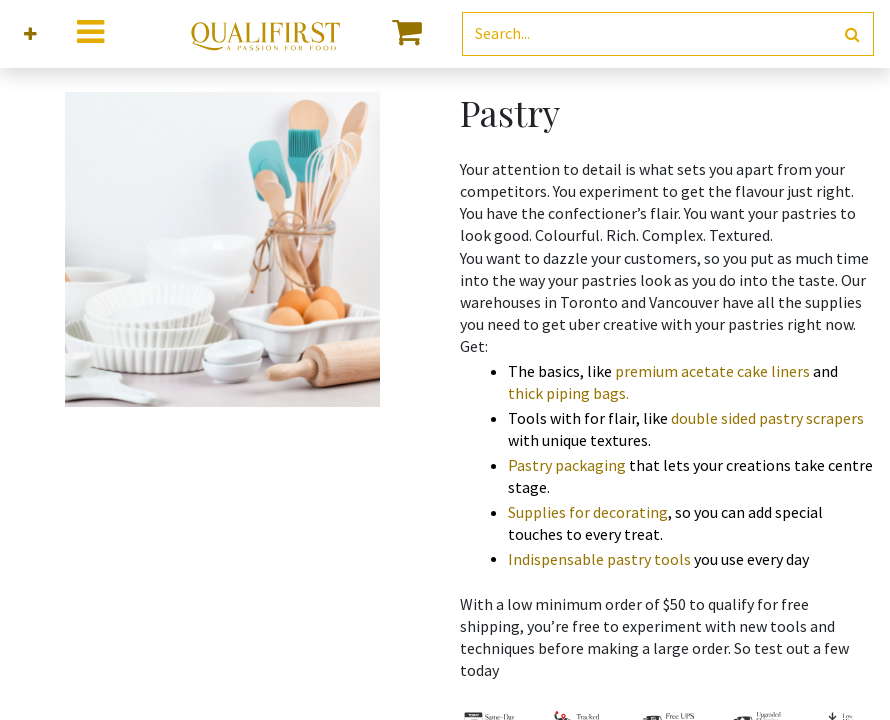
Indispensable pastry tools (599, 559)
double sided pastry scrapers (767, 418)
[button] (30, 34)
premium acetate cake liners (712, 371)
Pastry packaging (567, 465)
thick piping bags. (568, 393)
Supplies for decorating (588, 512)
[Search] (852, 34)
